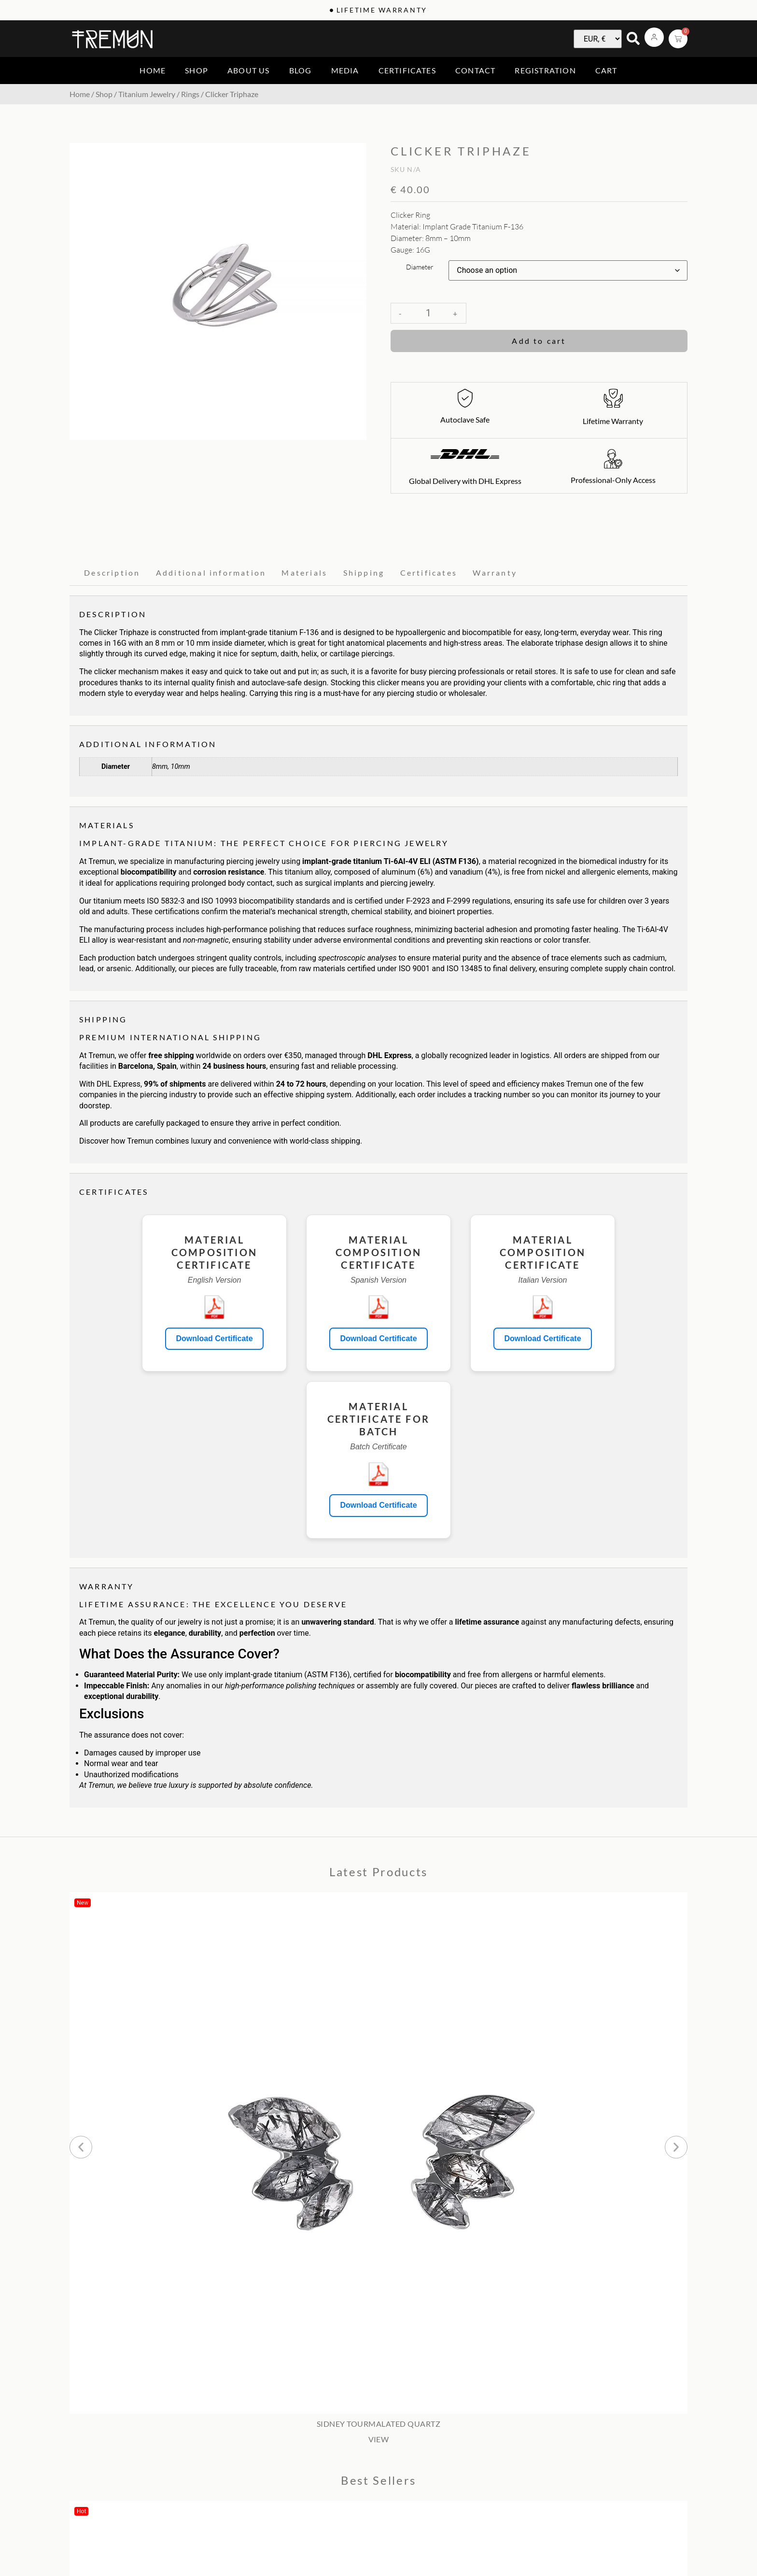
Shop (196, 70)
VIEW (378, 2439)
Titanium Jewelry (146, 94)
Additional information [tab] (211, 572)
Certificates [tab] (428, 572)
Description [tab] (112, 572)
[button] (81, 2147)
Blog (300, 70)
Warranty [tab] (495, 572)
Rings (190, 94)
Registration (545, 70)
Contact (475, 70)
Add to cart (539, 340)
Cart (606, 70)
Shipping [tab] (364, 572)
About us (248, 70)
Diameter (420, 267)
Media (345, 70)
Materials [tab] (304, 572)
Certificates (407, 70)
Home (153, 70)
